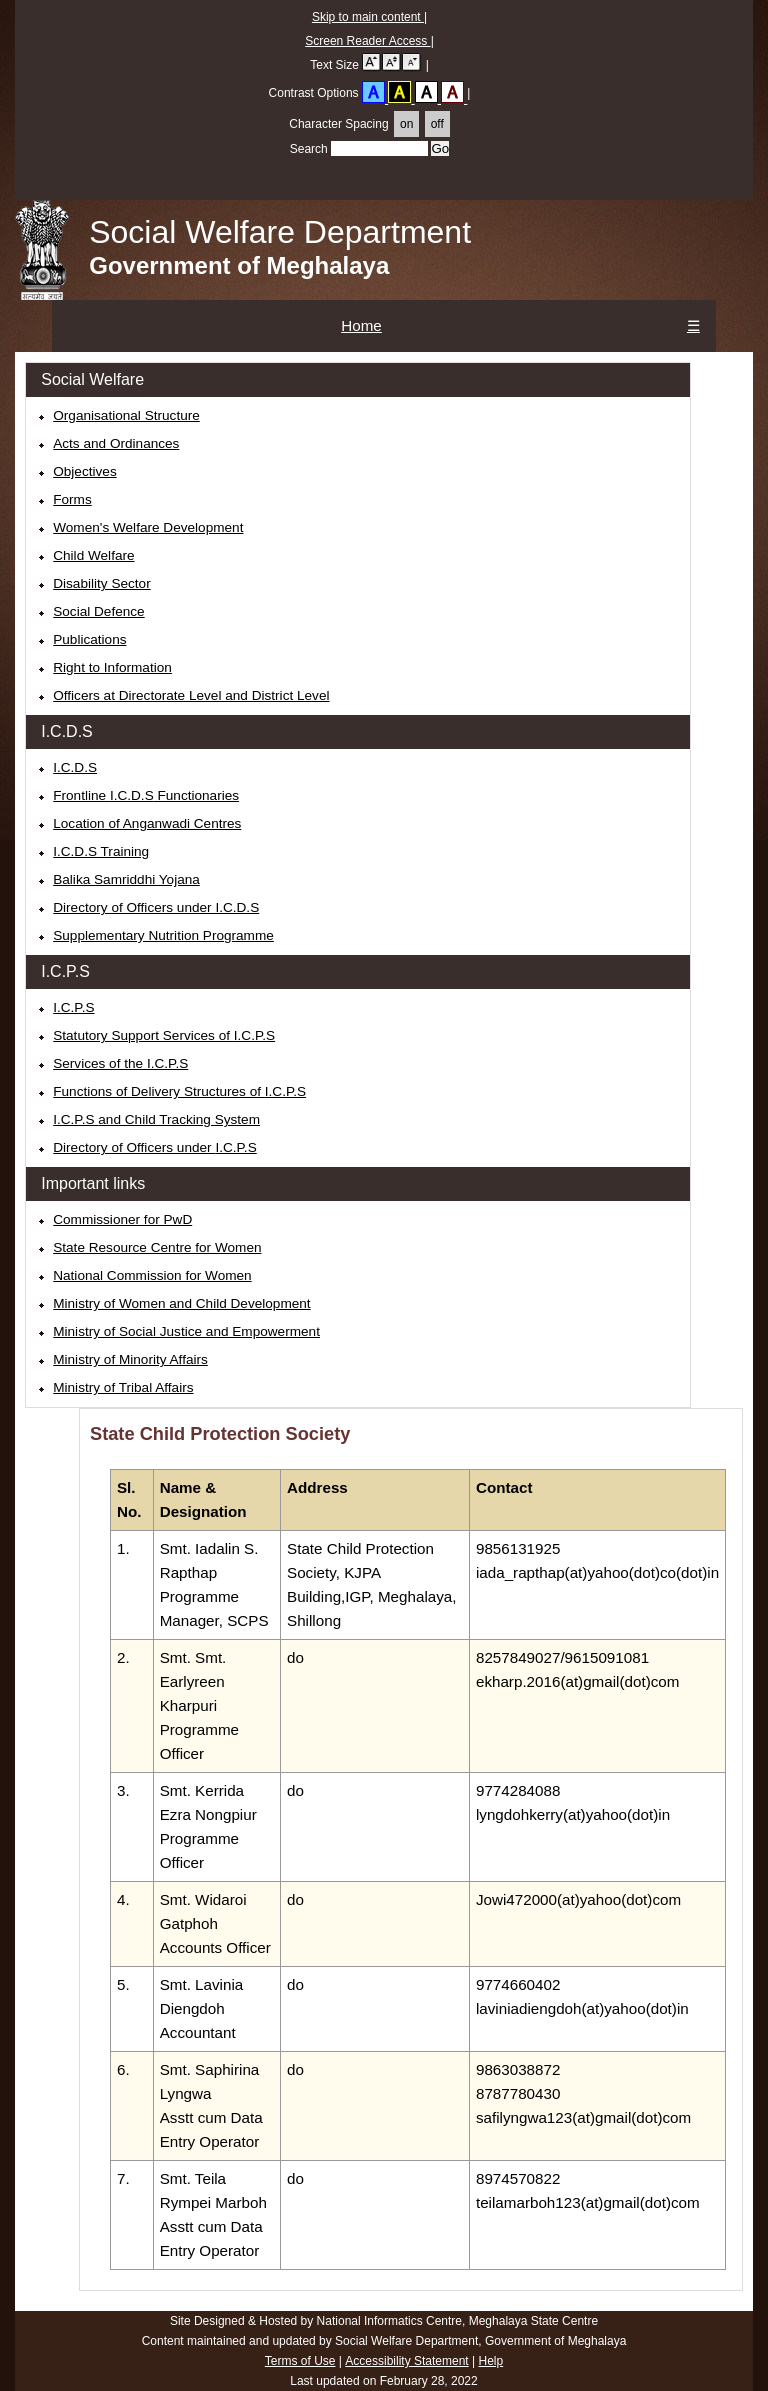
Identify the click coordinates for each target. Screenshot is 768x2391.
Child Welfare (93, 555)
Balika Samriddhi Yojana (126, 879)
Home (361, 325)
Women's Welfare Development (148, 527)
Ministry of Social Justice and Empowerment (186, 1331)
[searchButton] (440, 148)
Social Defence (98, 611)
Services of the (120, 1063)
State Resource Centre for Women (157, 1247)
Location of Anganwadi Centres (147, 823)
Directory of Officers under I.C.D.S (156, 907)
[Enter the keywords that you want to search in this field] (379, 148)
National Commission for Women (152, 1275)
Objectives (84, 471)
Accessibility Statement (406, 2361)
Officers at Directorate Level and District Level (191, 695)
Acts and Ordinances (116, 443)
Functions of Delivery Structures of (179, 1091)
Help (490, 2361)
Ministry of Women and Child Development (181, 1303)
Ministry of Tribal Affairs (123, 1387)
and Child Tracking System (156, 1119)
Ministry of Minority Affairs (130, 1359)
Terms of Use (300, 2361)
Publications (89, 639)
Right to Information (112, 667)
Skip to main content (368, 17)
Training (101, 851)
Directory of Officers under (155, 1147)
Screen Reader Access (367, 41)
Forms (72, 499)
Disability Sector (101, 583)
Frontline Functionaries (146, 795)
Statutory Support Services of (164, 1035)
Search (359, 149)
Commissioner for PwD (122, 1219)
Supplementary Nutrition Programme (163, 935)
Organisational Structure (126, 415)
